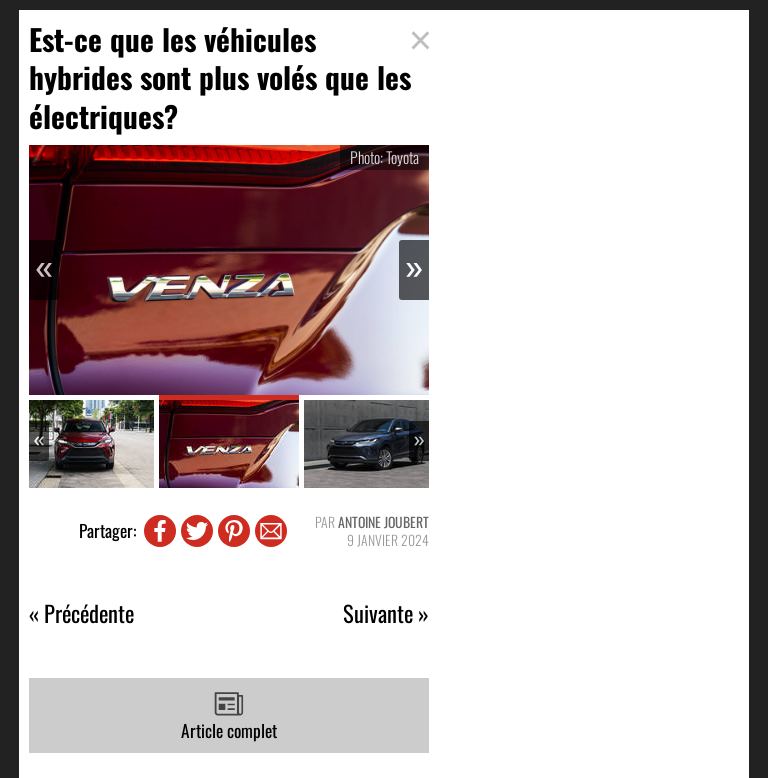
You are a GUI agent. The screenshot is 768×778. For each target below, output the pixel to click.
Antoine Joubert (383, 521)
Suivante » (386, 613)
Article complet (229, 716)
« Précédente (81, 613)
